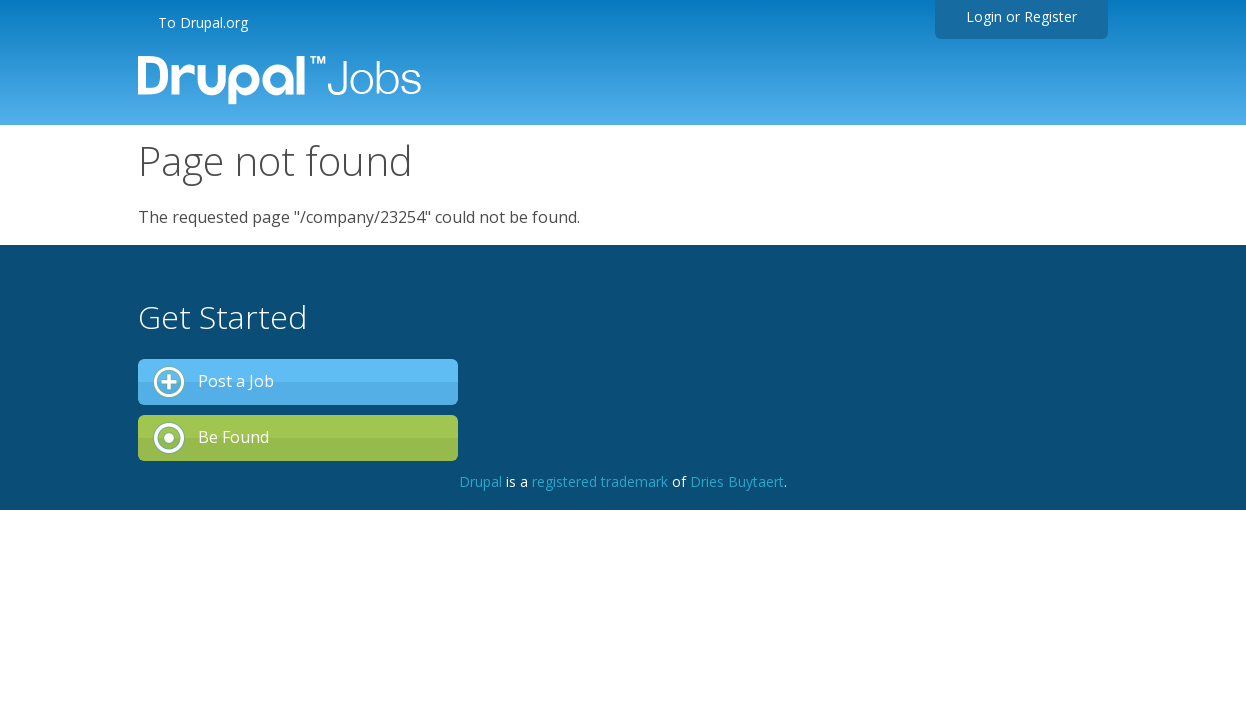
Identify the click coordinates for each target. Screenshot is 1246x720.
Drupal (480, 481)
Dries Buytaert (737, 481)
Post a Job (236, 381)
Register (1050, 16)
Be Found (233, 437)
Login (984, 16)
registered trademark (600, 481)
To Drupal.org (203, 22)
